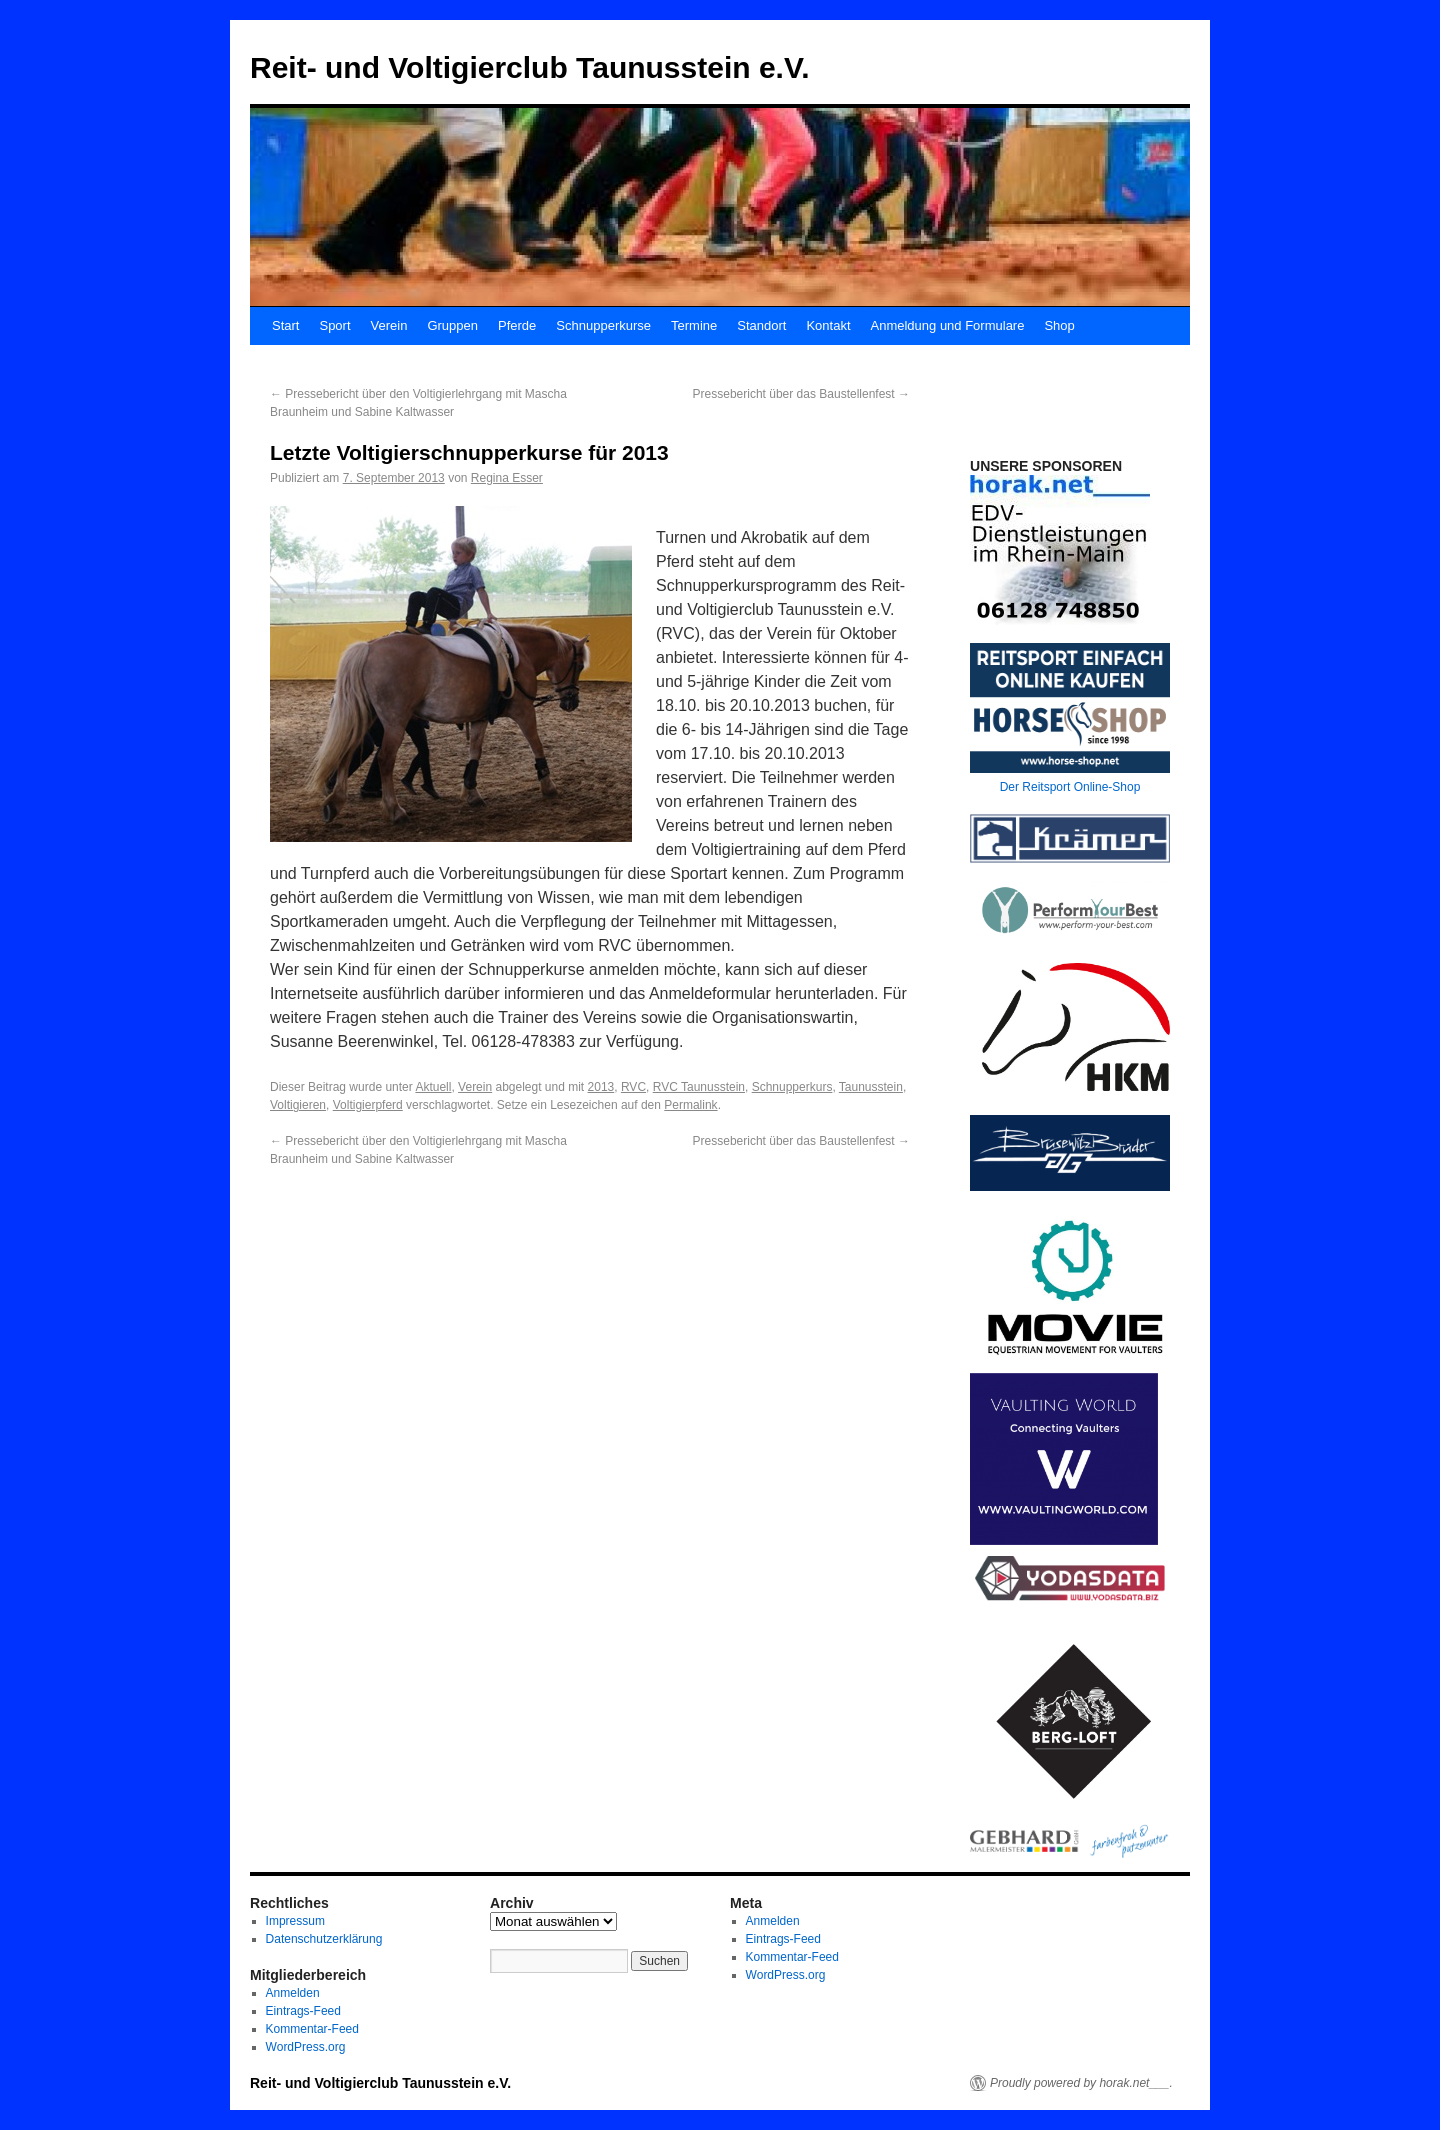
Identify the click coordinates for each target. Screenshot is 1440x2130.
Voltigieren (298, 1105)
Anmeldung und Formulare (948, 325)
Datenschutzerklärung (324, 1939)
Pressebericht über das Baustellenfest (801, 394)
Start (285, 325)
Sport (334, 325)
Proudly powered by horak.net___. (1081, 2083)
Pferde (517, 325)
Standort (761, 325)
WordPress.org (306, 2047)
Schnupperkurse (603, 325)
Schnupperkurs (792, 1087)
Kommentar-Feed (312, 2029)
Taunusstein (871, 1087)
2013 (601, 1087)
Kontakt (828, 325)
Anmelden (293, 1993)
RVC (633, 1087)
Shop (1059, 325)
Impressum (295, 1921)
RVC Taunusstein (699, 1087)
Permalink (690, 1105)
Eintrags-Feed (303, 2011)
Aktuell (433, 1087)
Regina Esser (507, 478)
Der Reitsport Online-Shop (1070, 787)
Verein (389, 325)
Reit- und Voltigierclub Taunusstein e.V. (530, 67)
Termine (694, 325)
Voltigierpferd (368, 1105)
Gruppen (452, 325)
